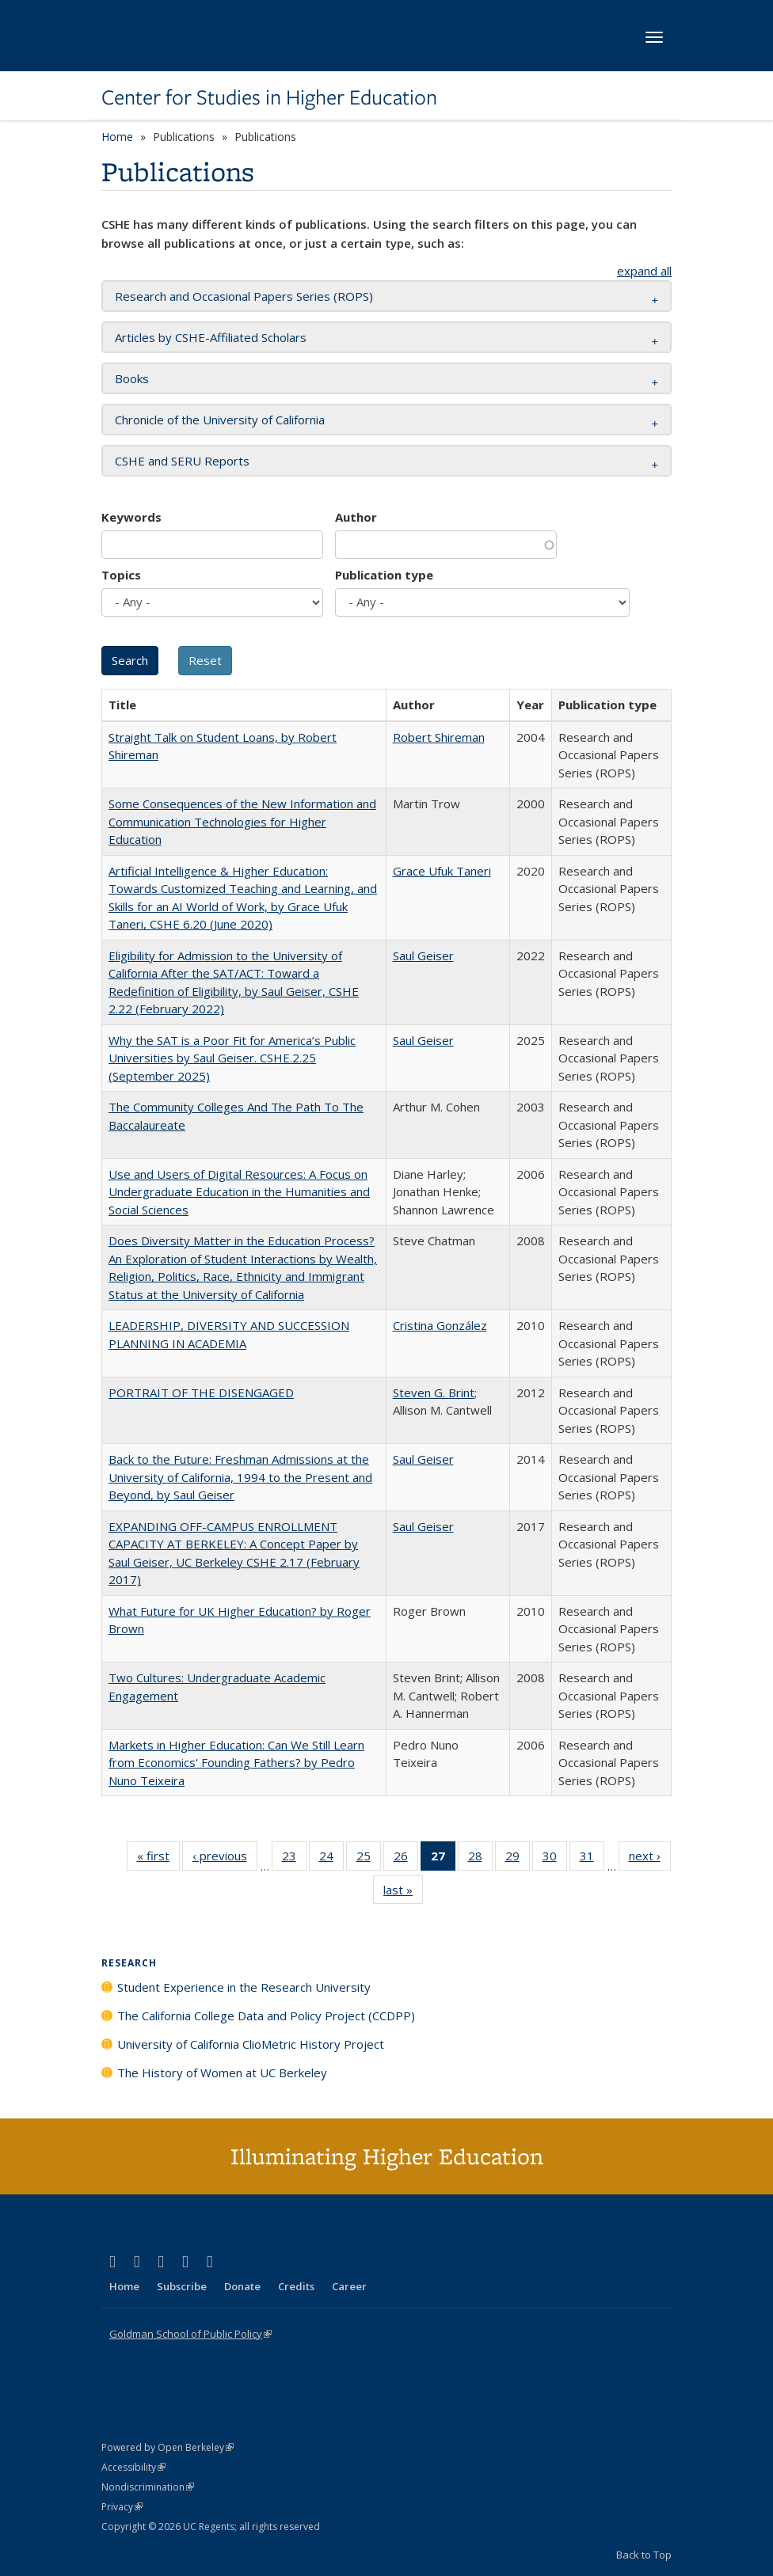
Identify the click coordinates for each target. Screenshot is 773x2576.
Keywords (131, 517)
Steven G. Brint (433, 1392)
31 (592, 1859)
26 (406, 1859)
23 (294, 1859)
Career (349, 2286)
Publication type (384, 575)
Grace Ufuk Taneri (442, 871)
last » (403, 1893)
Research (129, 1963)
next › (650, 1859)
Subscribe (182, 2286)
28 (480, 1859)
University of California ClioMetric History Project (250, 2044)
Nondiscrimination (147, 2487)
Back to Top (644, 2555)
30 (555, 1859)
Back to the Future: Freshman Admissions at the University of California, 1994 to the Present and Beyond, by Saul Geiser (240, 1477)
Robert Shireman (439, 737)
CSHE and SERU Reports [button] (182, 461)
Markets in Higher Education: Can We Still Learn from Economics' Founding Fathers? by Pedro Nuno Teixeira (236, 1762)
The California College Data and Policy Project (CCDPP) (266, 2015)
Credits (296, 2286)
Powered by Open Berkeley (167, 2447)
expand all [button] (644, 271)
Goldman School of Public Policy (190, 2334)
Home (117, 136)
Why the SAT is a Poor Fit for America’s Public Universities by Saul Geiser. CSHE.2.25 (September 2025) (232, 1058)
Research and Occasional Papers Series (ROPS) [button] (244, 296)
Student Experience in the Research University (244, 1987)
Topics (121, 575)
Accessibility (133, 2467)
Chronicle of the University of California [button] (220, 419)
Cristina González (440, 1325)
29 (517, 1859)
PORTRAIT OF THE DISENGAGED (201, 1392)
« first (158, 1859)
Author (356, 517)
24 (331, 1859)
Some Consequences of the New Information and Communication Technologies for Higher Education (242, 821)
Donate (242, 2286)
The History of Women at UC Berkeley (222, 2072)
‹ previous (224, 1859)
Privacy (122, 2506)
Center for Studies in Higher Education (269, 97)
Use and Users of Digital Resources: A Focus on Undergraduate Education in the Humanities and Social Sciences (239, 1192)
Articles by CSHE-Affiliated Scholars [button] (211, 337)
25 (368, 1859)
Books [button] (132, 378)
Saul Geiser (423, 955)
